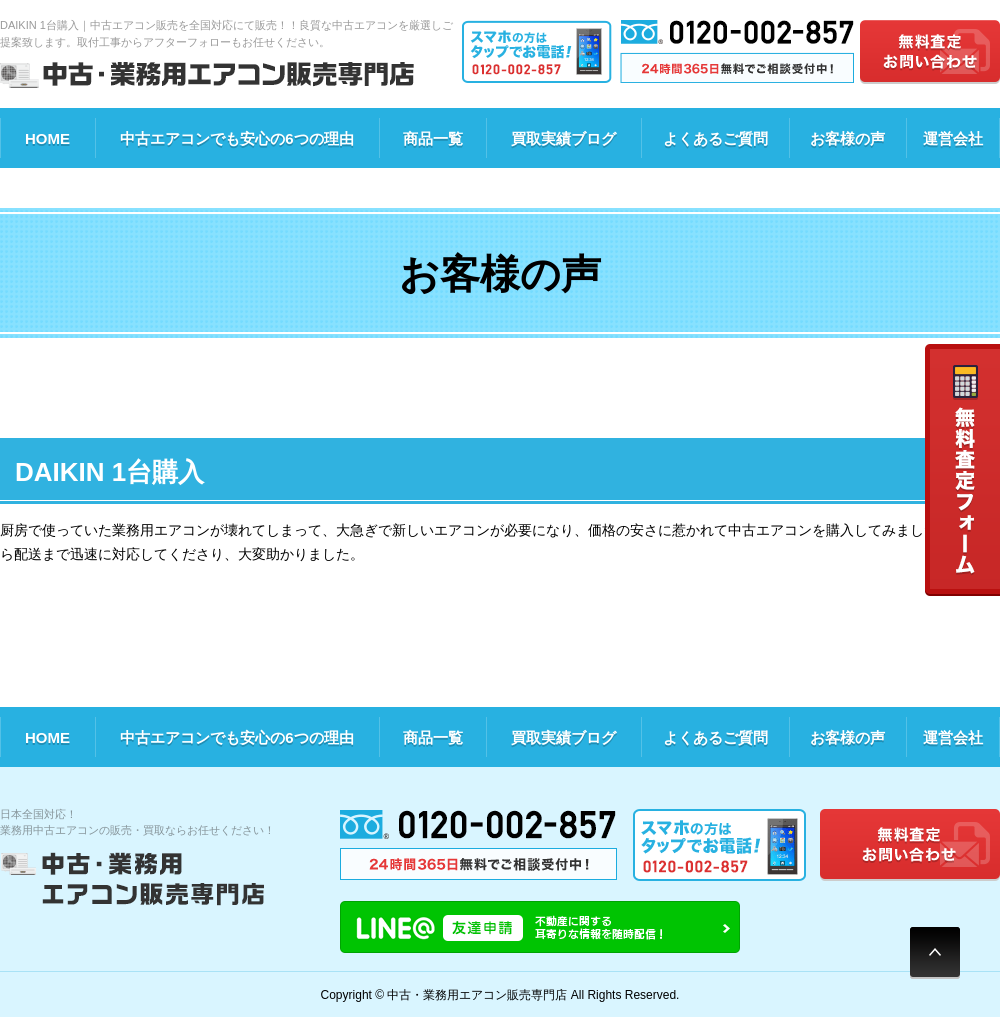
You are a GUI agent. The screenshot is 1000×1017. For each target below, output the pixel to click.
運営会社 (953, 138)
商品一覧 (433, 138)
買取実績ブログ (563, 138)
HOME (47, 138)
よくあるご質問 (715, 138)
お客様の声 (847, 138)
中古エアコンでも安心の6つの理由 (236, 138)
